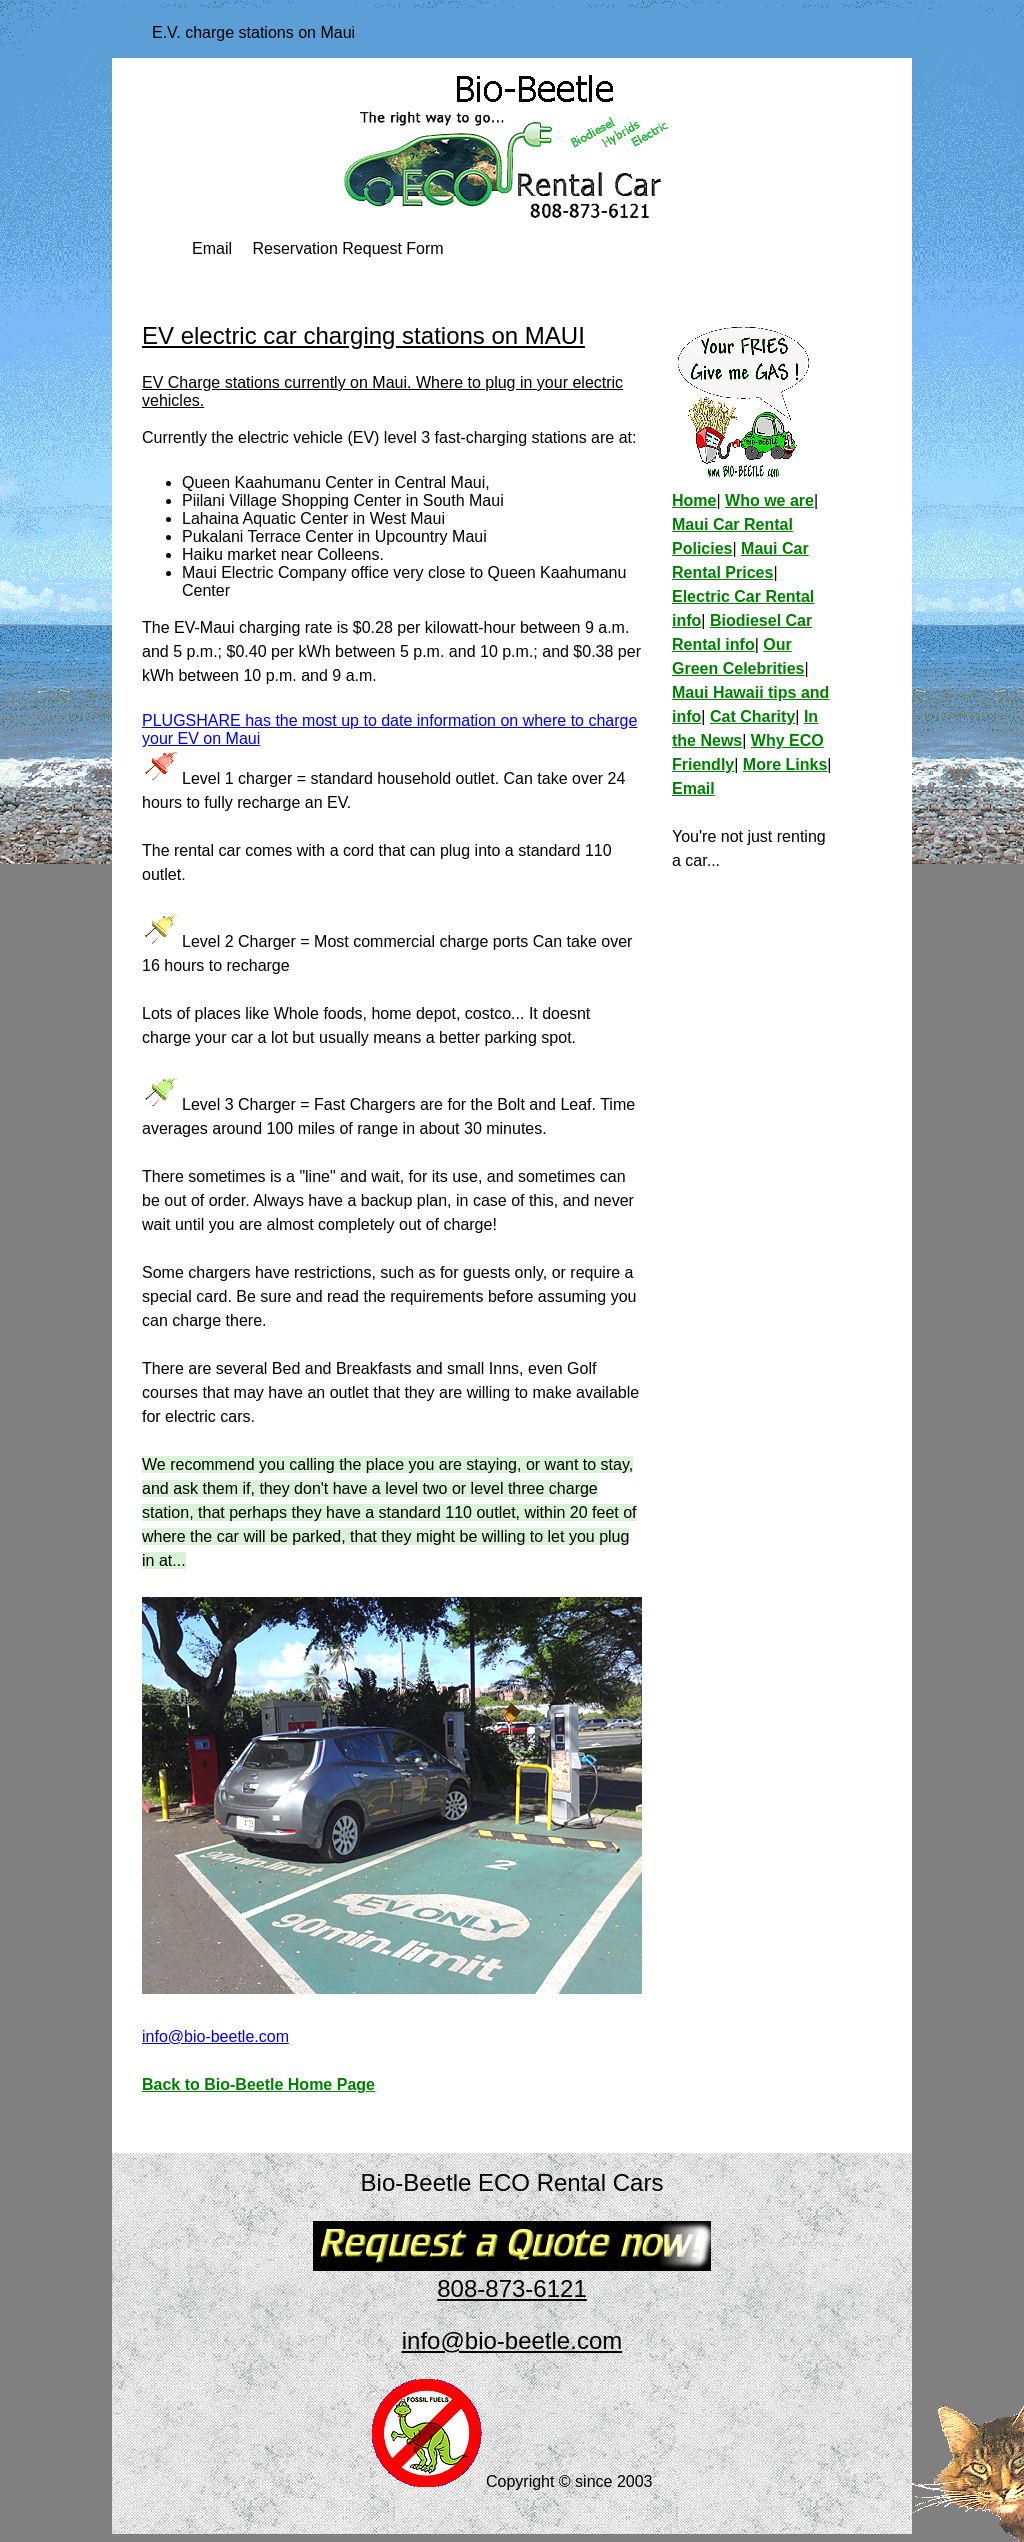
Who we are (769, 500)
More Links (785, 764)
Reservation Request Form (347, 248)
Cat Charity (752, 716)
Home (694, 500)
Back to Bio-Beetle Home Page (258, 2084)
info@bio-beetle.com (215, 2036)
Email (212, 248)
